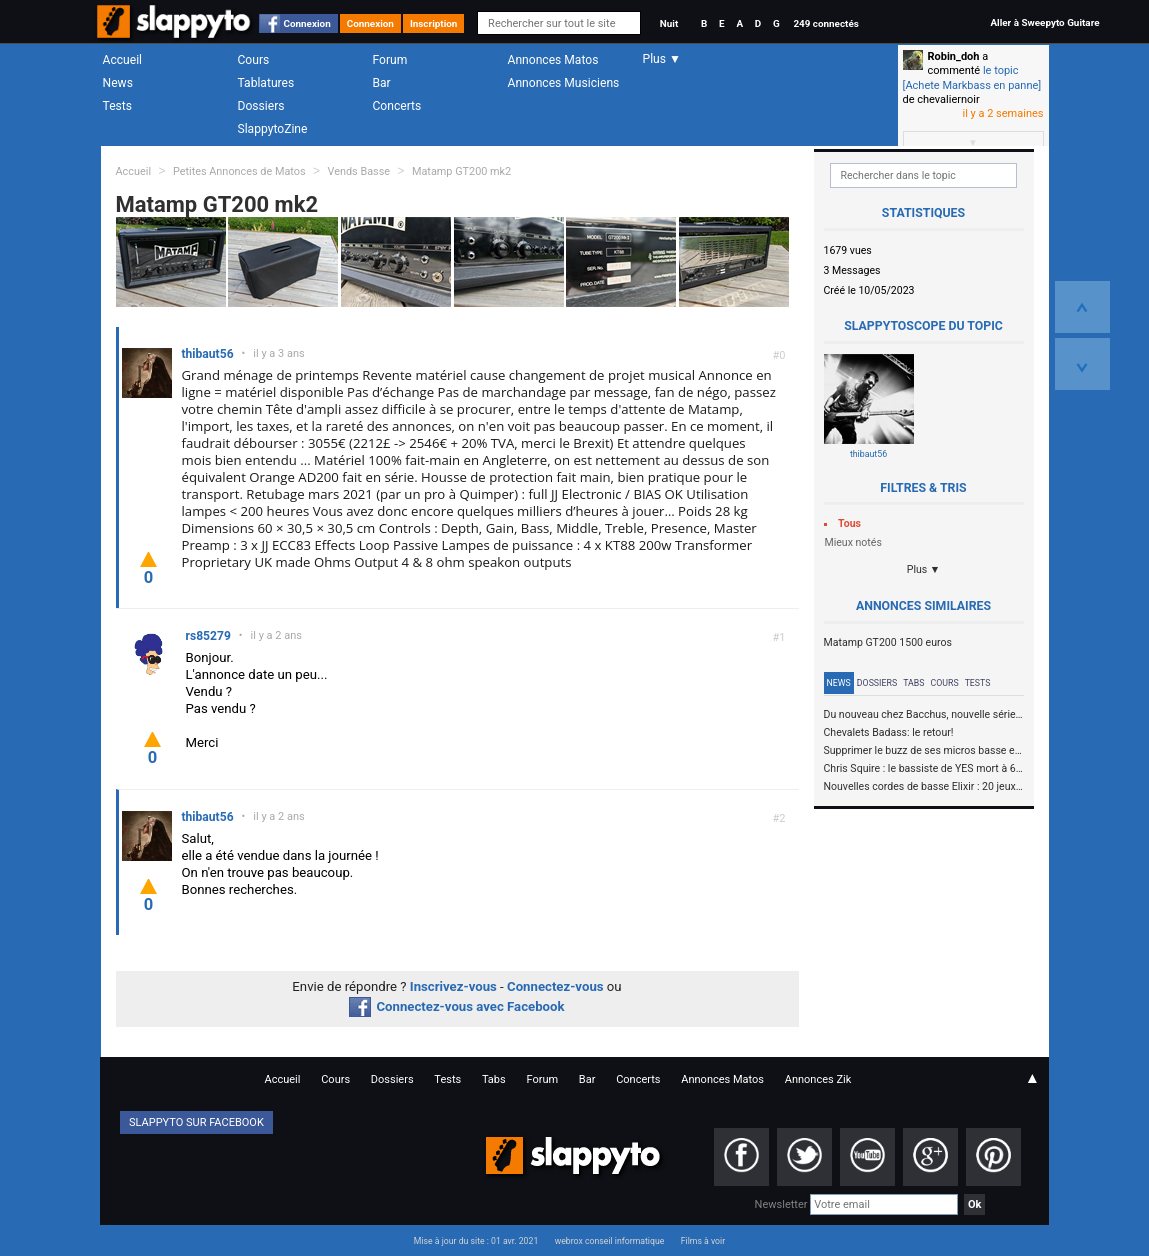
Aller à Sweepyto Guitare (1044, 22)
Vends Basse (358, 171)
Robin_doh (954, 56)
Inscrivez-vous (453, 986)
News (118, 83)
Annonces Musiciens (564, 83)
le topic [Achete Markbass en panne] (972, 77)
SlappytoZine (273, 129)
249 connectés (825, 23)
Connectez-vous (555, 986)
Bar (382, 83)
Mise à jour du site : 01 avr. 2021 (476, 1241)
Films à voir (703, 1241)
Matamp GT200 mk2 (461, 171)
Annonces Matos (553, 60)
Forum (390, 60)
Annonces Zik (818, 1079)
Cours (254, 60)
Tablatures (266, 83)
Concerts (397, 106)
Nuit (669, 23)
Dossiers (261, 106)
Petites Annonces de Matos (239, 171)
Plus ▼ (924, 569)
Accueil (123, 60)
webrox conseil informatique (610, 1241)
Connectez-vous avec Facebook (456, 1006)
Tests (117, 106)
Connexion (307, 23)
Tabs (913, 683)
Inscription (434, 23)
